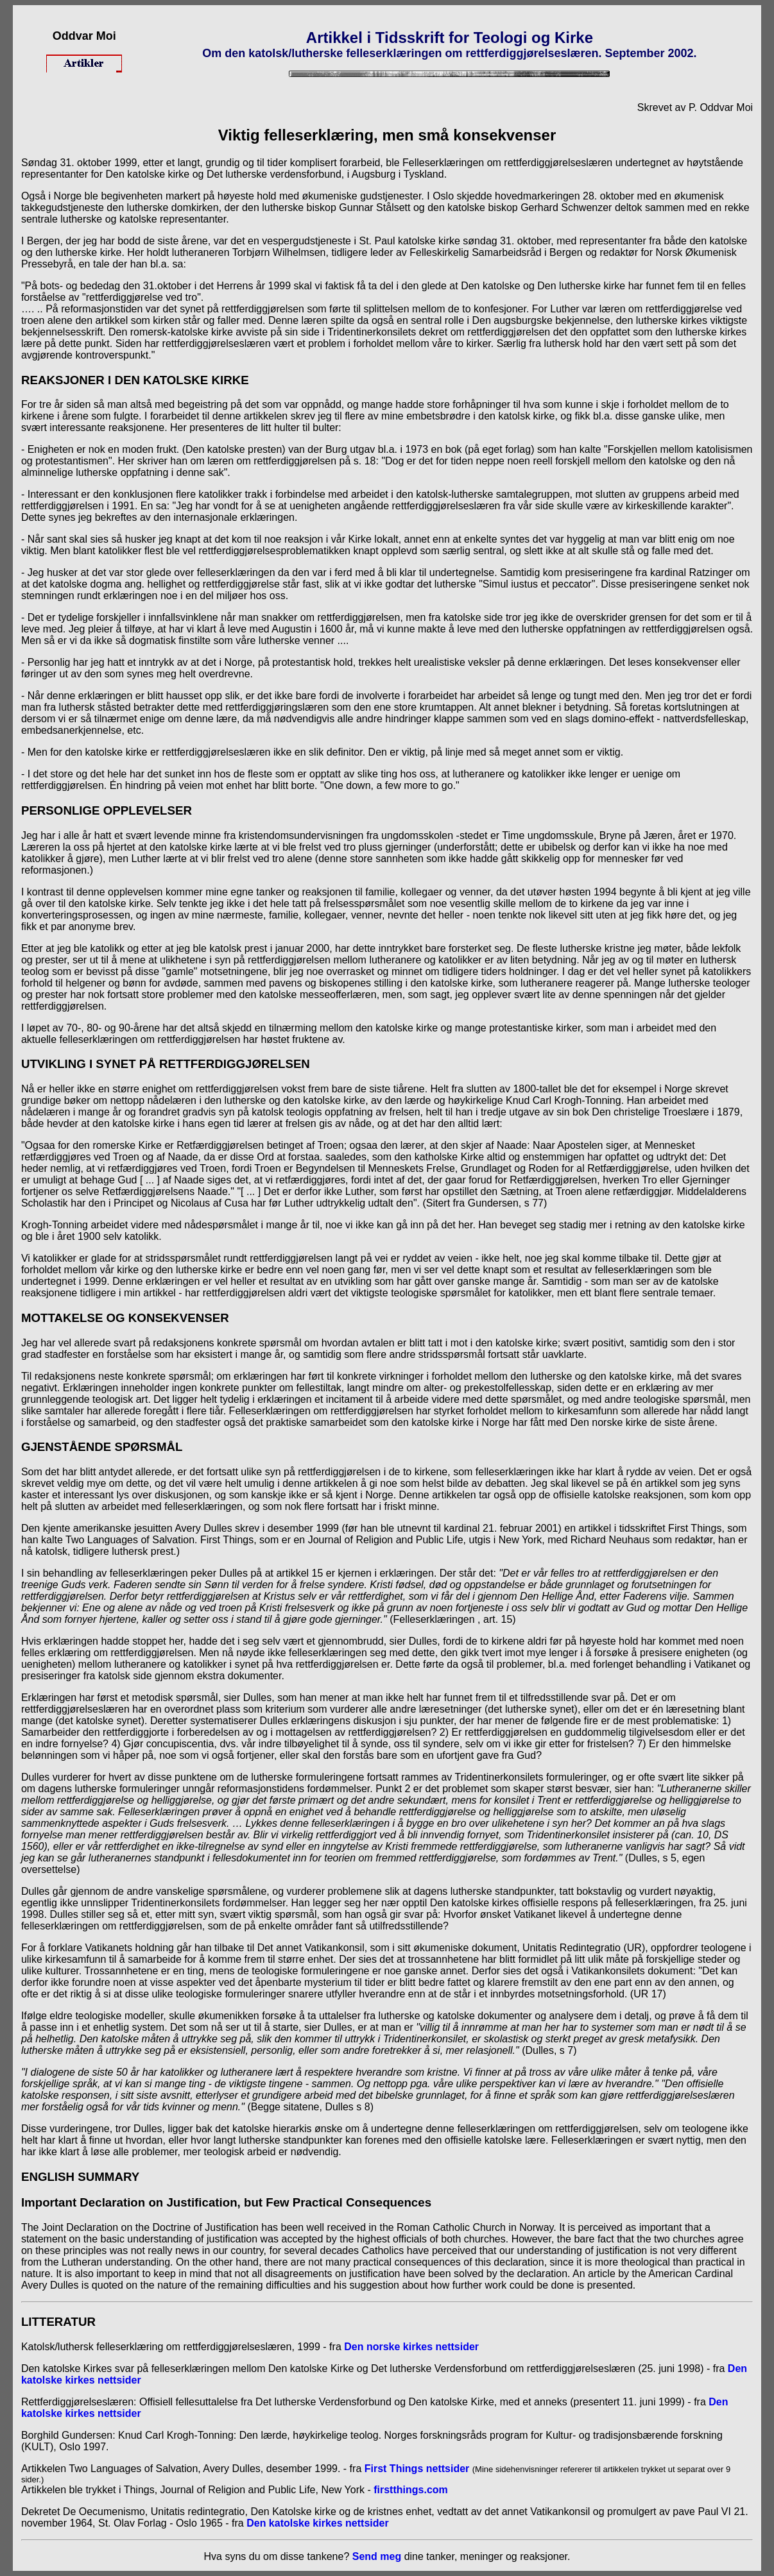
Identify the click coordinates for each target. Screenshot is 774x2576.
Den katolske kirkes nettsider (317, 2523)
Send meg (376, 2556)
